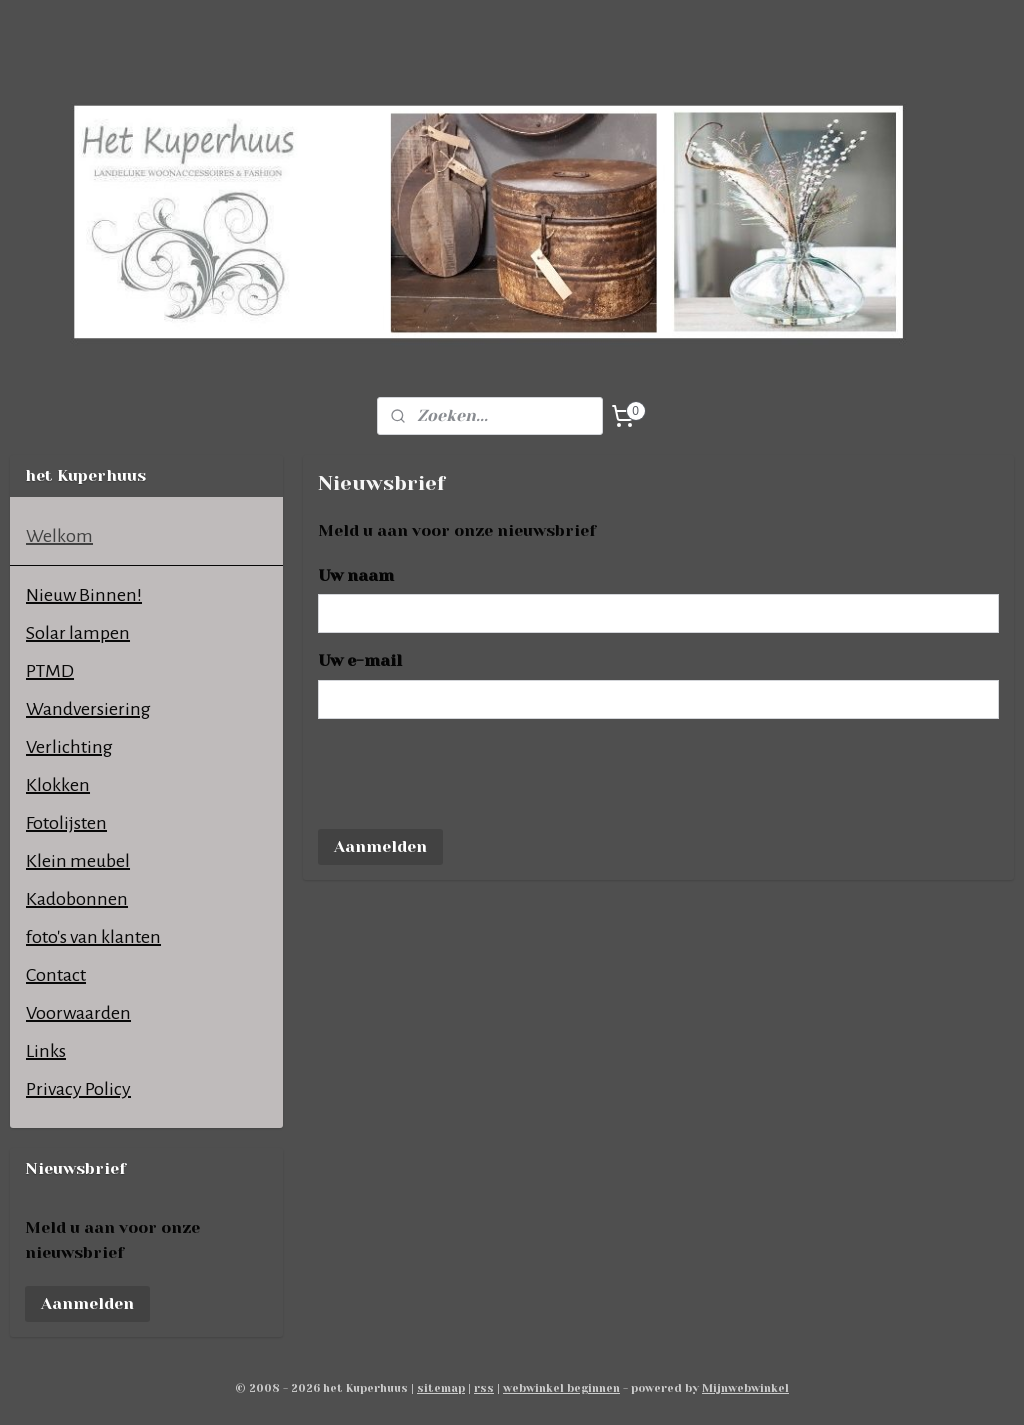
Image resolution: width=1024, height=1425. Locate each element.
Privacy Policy (78, 1089)
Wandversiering (88, 709)
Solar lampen (78, 633)
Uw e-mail (360, 660)
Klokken (58, 785)
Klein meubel (78, 861)
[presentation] (470, 774)
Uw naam (356, 575)
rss (484, 1388)
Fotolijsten (66, 823)
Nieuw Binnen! (84, 595)
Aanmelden (380, 846)
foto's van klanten (93, 937)
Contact (56, 975)
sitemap (441, 1388)
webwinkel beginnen (561, 1388)
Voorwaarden (78, 1013)
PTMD (50, 671)
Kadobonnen (77, 899)
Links (46, 1051)
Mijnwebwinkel (745, 1388)
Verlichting (69, 747)
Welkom (59, 536)
